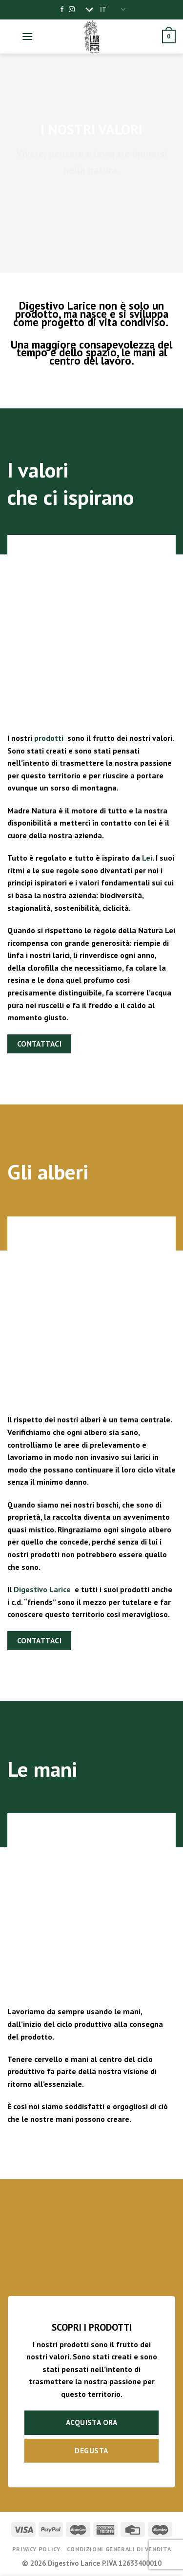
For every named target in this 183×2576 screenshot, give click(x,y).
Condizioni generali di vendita (119, 2549)
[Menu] (27, 36)
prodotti (48, 738)
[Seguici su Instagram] (72, 9)
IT (112, 9)
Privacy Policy (36, 2549)
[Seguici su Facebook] (62, 9)
